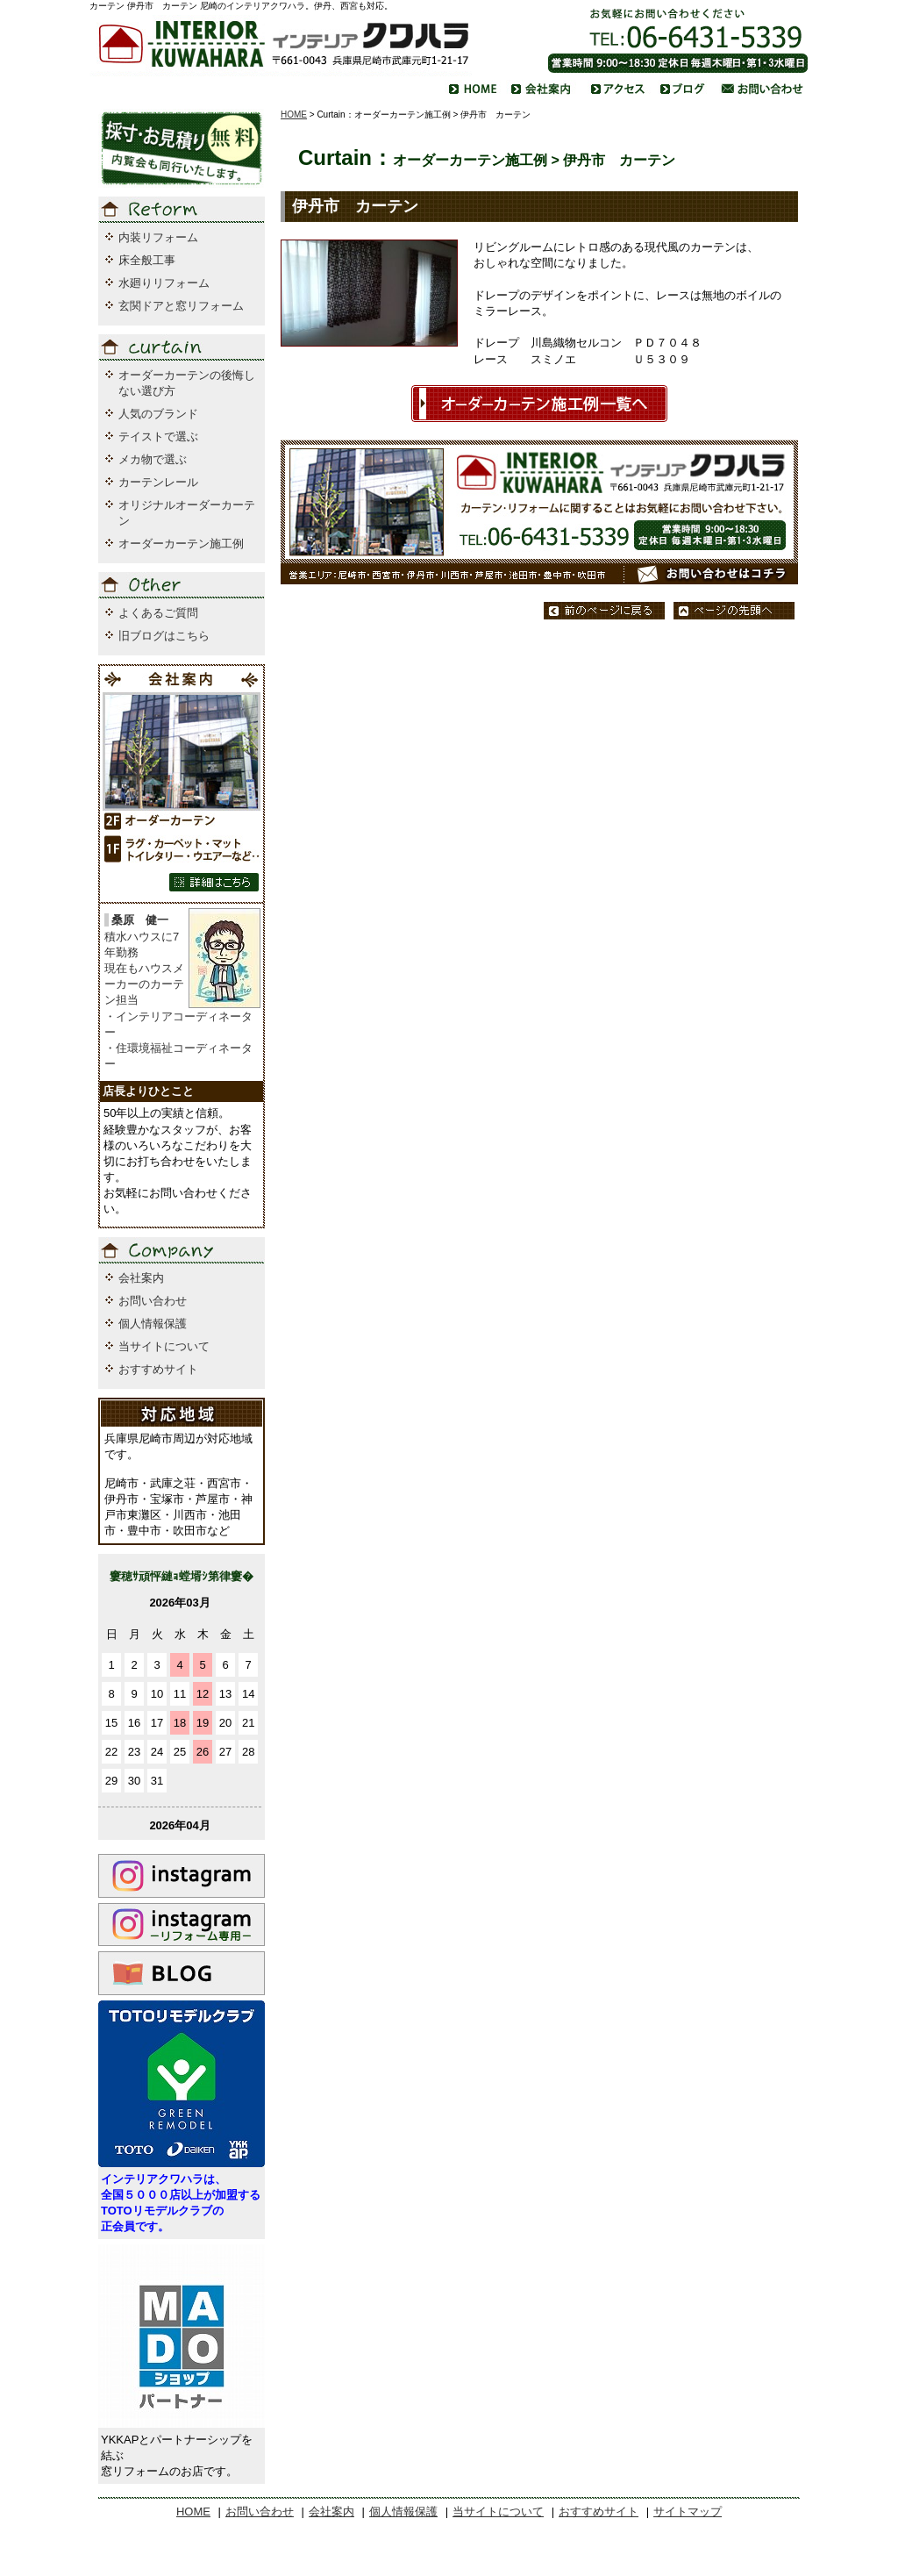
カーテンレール (158, 482)
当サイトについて (164, 1346)
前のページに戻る (604, 610)
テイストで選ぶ (158, 436)
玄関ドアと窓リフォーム (181, 305)
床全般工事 (146, 260)
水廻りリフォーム (164, 283)
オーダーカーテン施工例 (181, 543)
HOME (294, 114)
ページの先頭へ (734, 610)
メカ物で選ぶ (152, 459)
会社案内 (141, 1277)
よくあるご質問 (158, 612)
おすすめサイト (158, 1369)
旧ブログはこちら (164, 635)
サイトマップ (687, 2511)
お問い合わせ (152, 1300)
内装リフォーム (158, 237)
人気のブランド (158, 413)
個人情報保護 (152, 1323)
